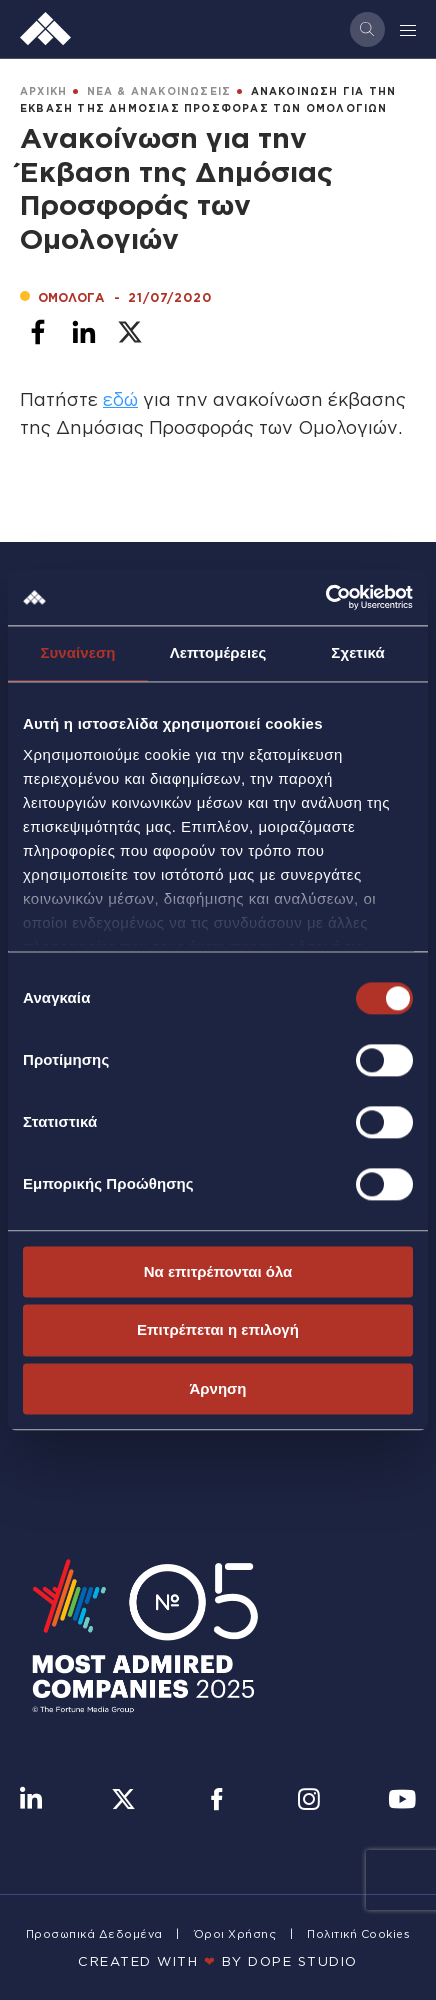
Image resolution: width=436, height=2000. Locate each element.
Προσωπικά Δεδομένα (94, 1934)
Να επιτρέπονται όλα (218, 1271)
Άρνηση (217, 1388)
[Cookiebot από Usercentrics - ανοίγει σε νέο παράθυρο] (325, 597)
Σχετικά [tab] (357, 652)
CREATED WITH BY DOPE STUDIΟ (218, 1961)
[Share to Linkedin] (84, 332)
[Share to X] (130, 332)
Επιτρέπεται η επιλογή (218, 1330)
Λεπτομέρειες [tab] (218, 652)
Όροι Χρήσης (235, 1934)
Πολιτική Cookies (358, 1934)
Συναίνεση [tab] (77, 652)
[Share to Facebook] (38, 332)
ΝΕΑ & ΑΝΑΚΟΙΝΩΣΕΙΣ (159, 91)
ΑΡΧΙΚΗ (43, 91)
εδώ (120, 399)
